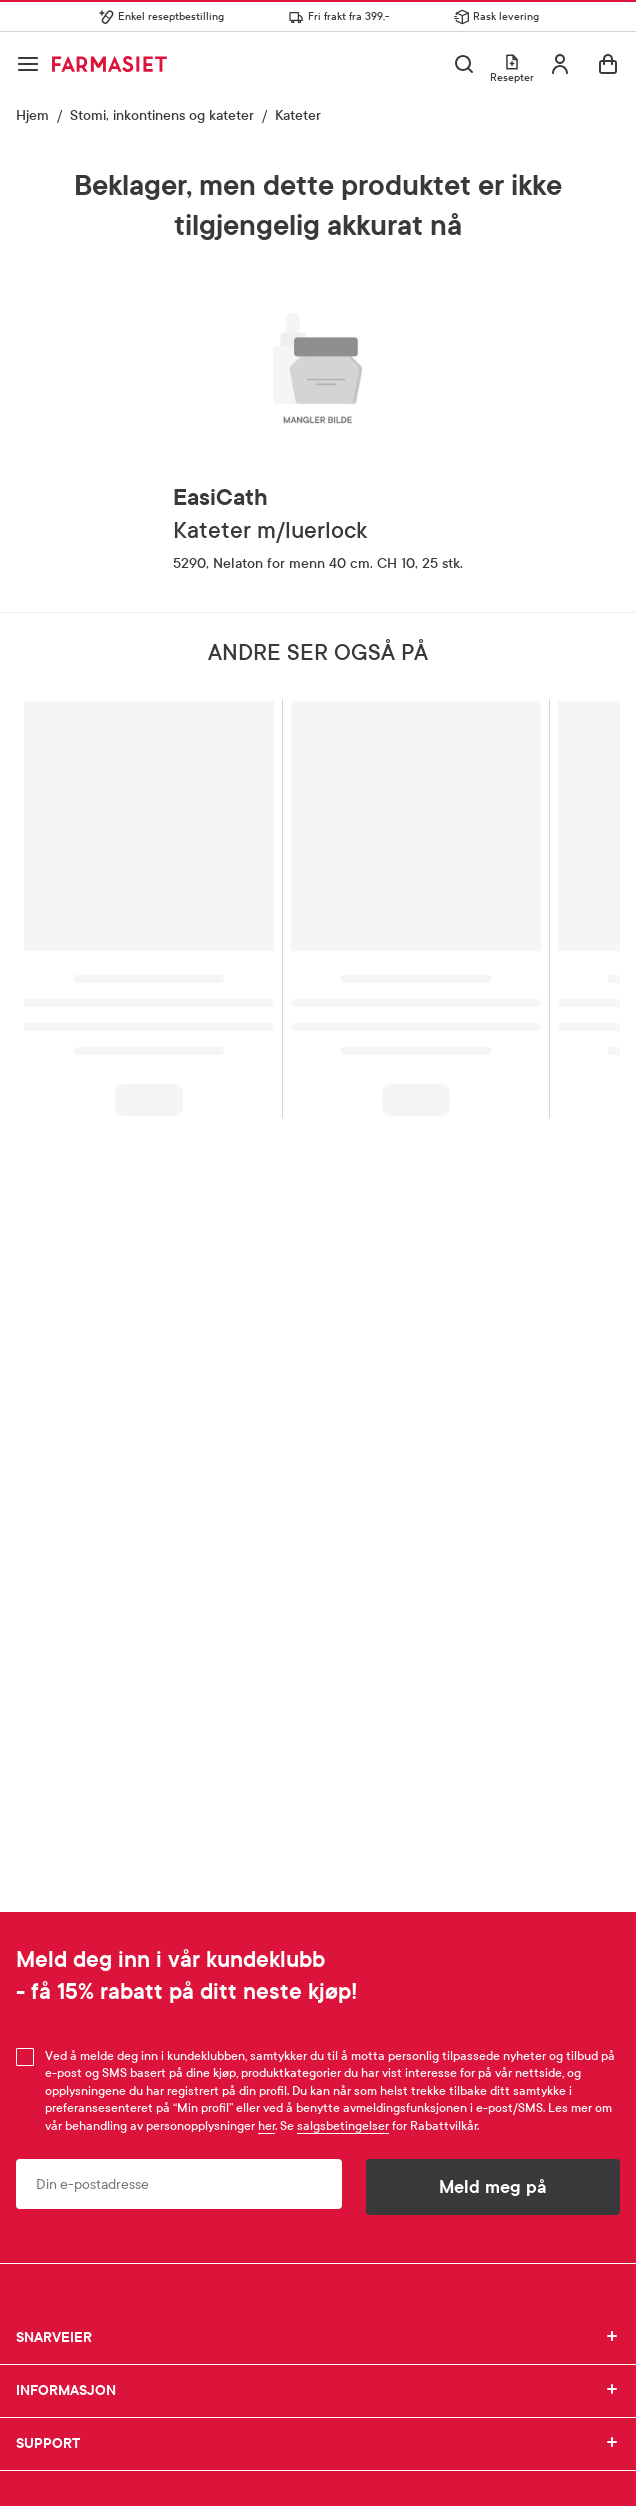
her (266, 2126)
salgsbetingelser (343, 2126)
